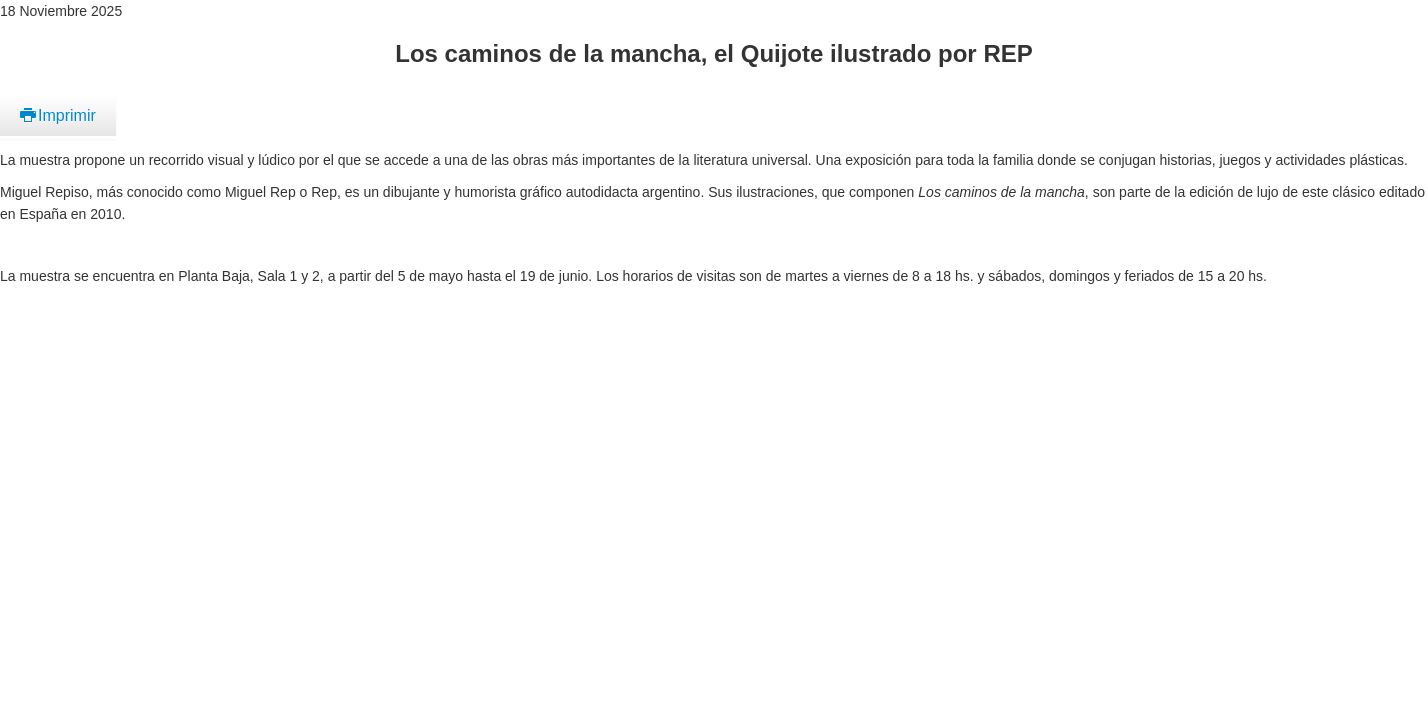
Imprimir (58, 115)
